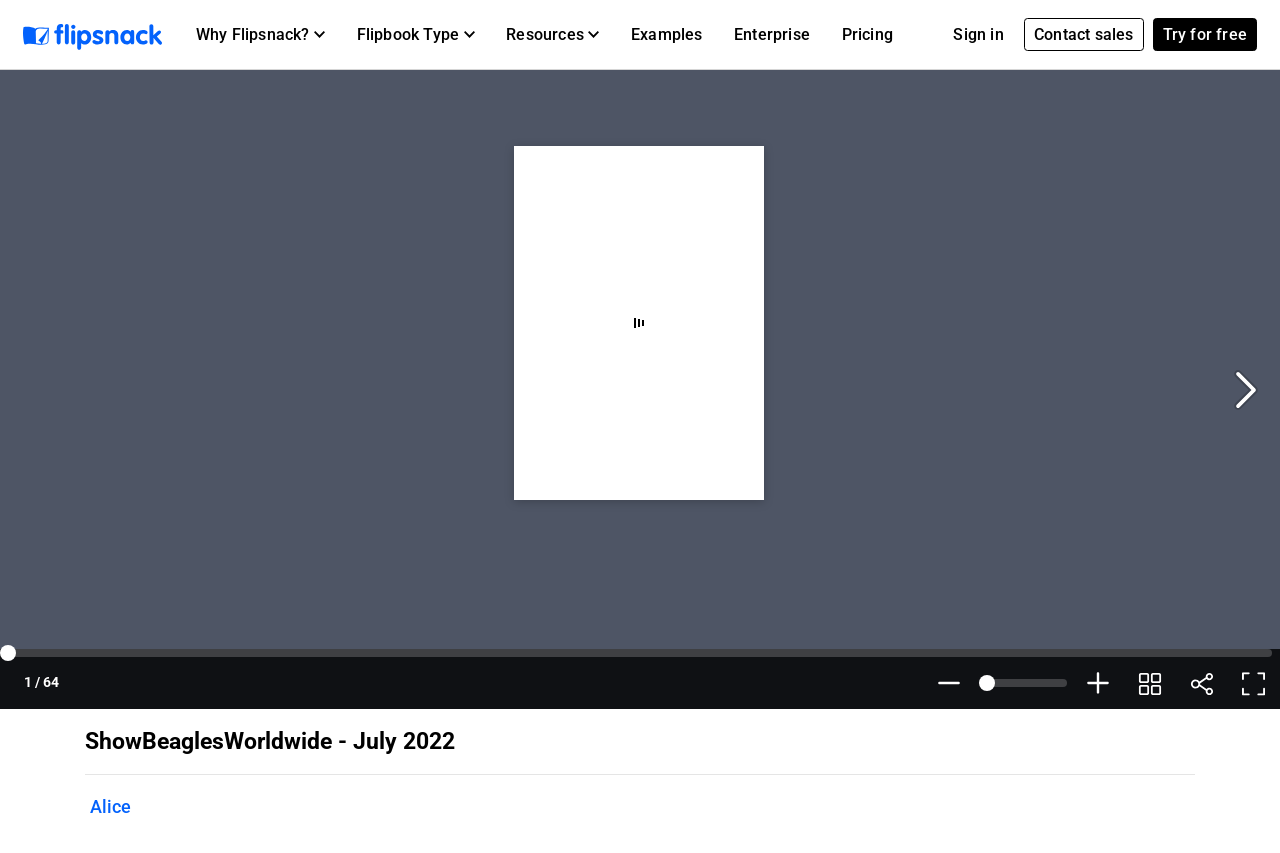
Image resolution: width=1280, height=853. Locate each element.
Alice (110, 806)
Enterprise (772, 34)
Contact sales (1084, 34)
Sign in (978, 34)
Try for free (1205, 34)
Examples (667, 34)
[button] (260, 35)
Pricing (867, 34)
